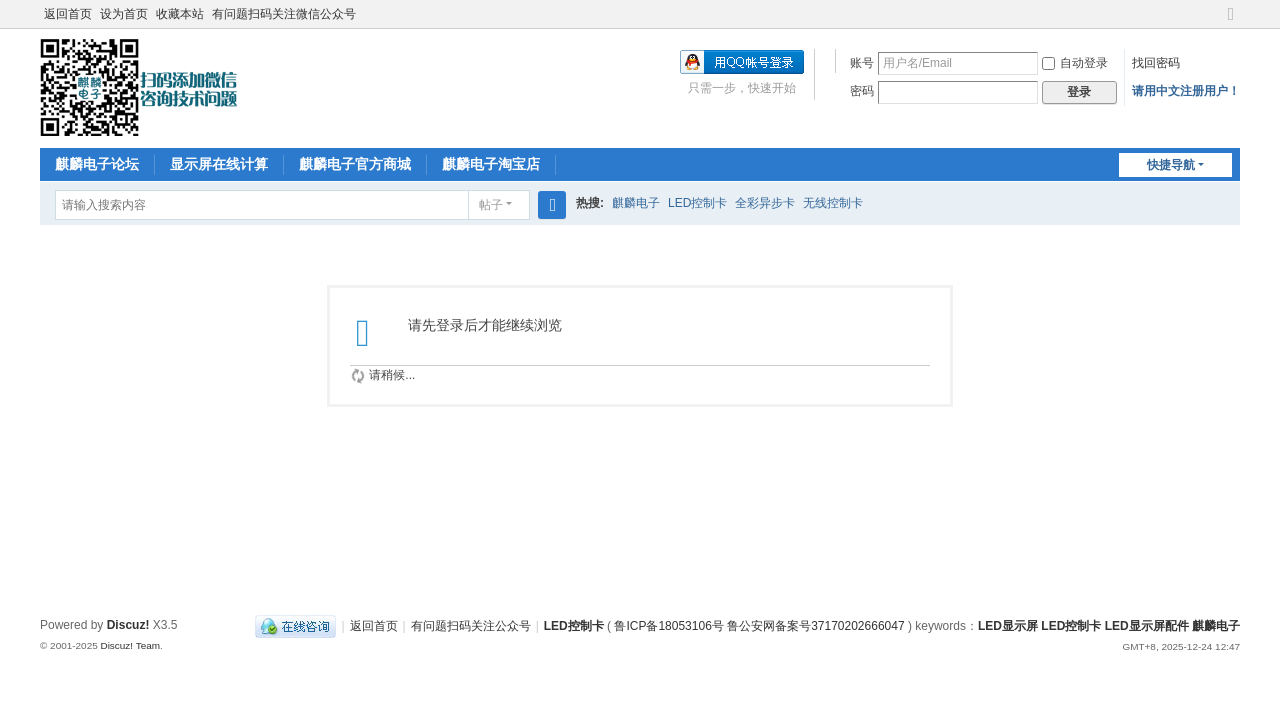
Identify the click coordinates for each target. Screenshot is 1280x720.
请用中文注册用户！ (1186, 91)
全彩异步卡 (765, 203)
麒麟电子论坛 (97, 164)
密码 (862, 91)
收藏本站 (180, 14)
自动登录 (1075, 63)
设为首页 (124, 14)
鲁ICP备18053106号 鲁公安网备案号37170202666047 (759, 626)
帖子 (491, 205)
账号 (862, 63)
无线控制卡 (833, 203)
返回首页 (68, 14)
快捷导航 (1171, 165)
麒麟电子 (636, 203)
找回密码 (1156, 63)
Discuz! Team (130, 645)
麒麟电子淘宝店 (491, 164)
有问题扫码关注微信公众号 (284, 14)
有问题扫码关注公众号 (471, 626)
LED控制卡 (697, 203)
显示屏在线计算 (219, 164)
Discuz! (128, 625)
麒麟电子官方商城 (355, 164)
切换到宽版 (1231, 22)
